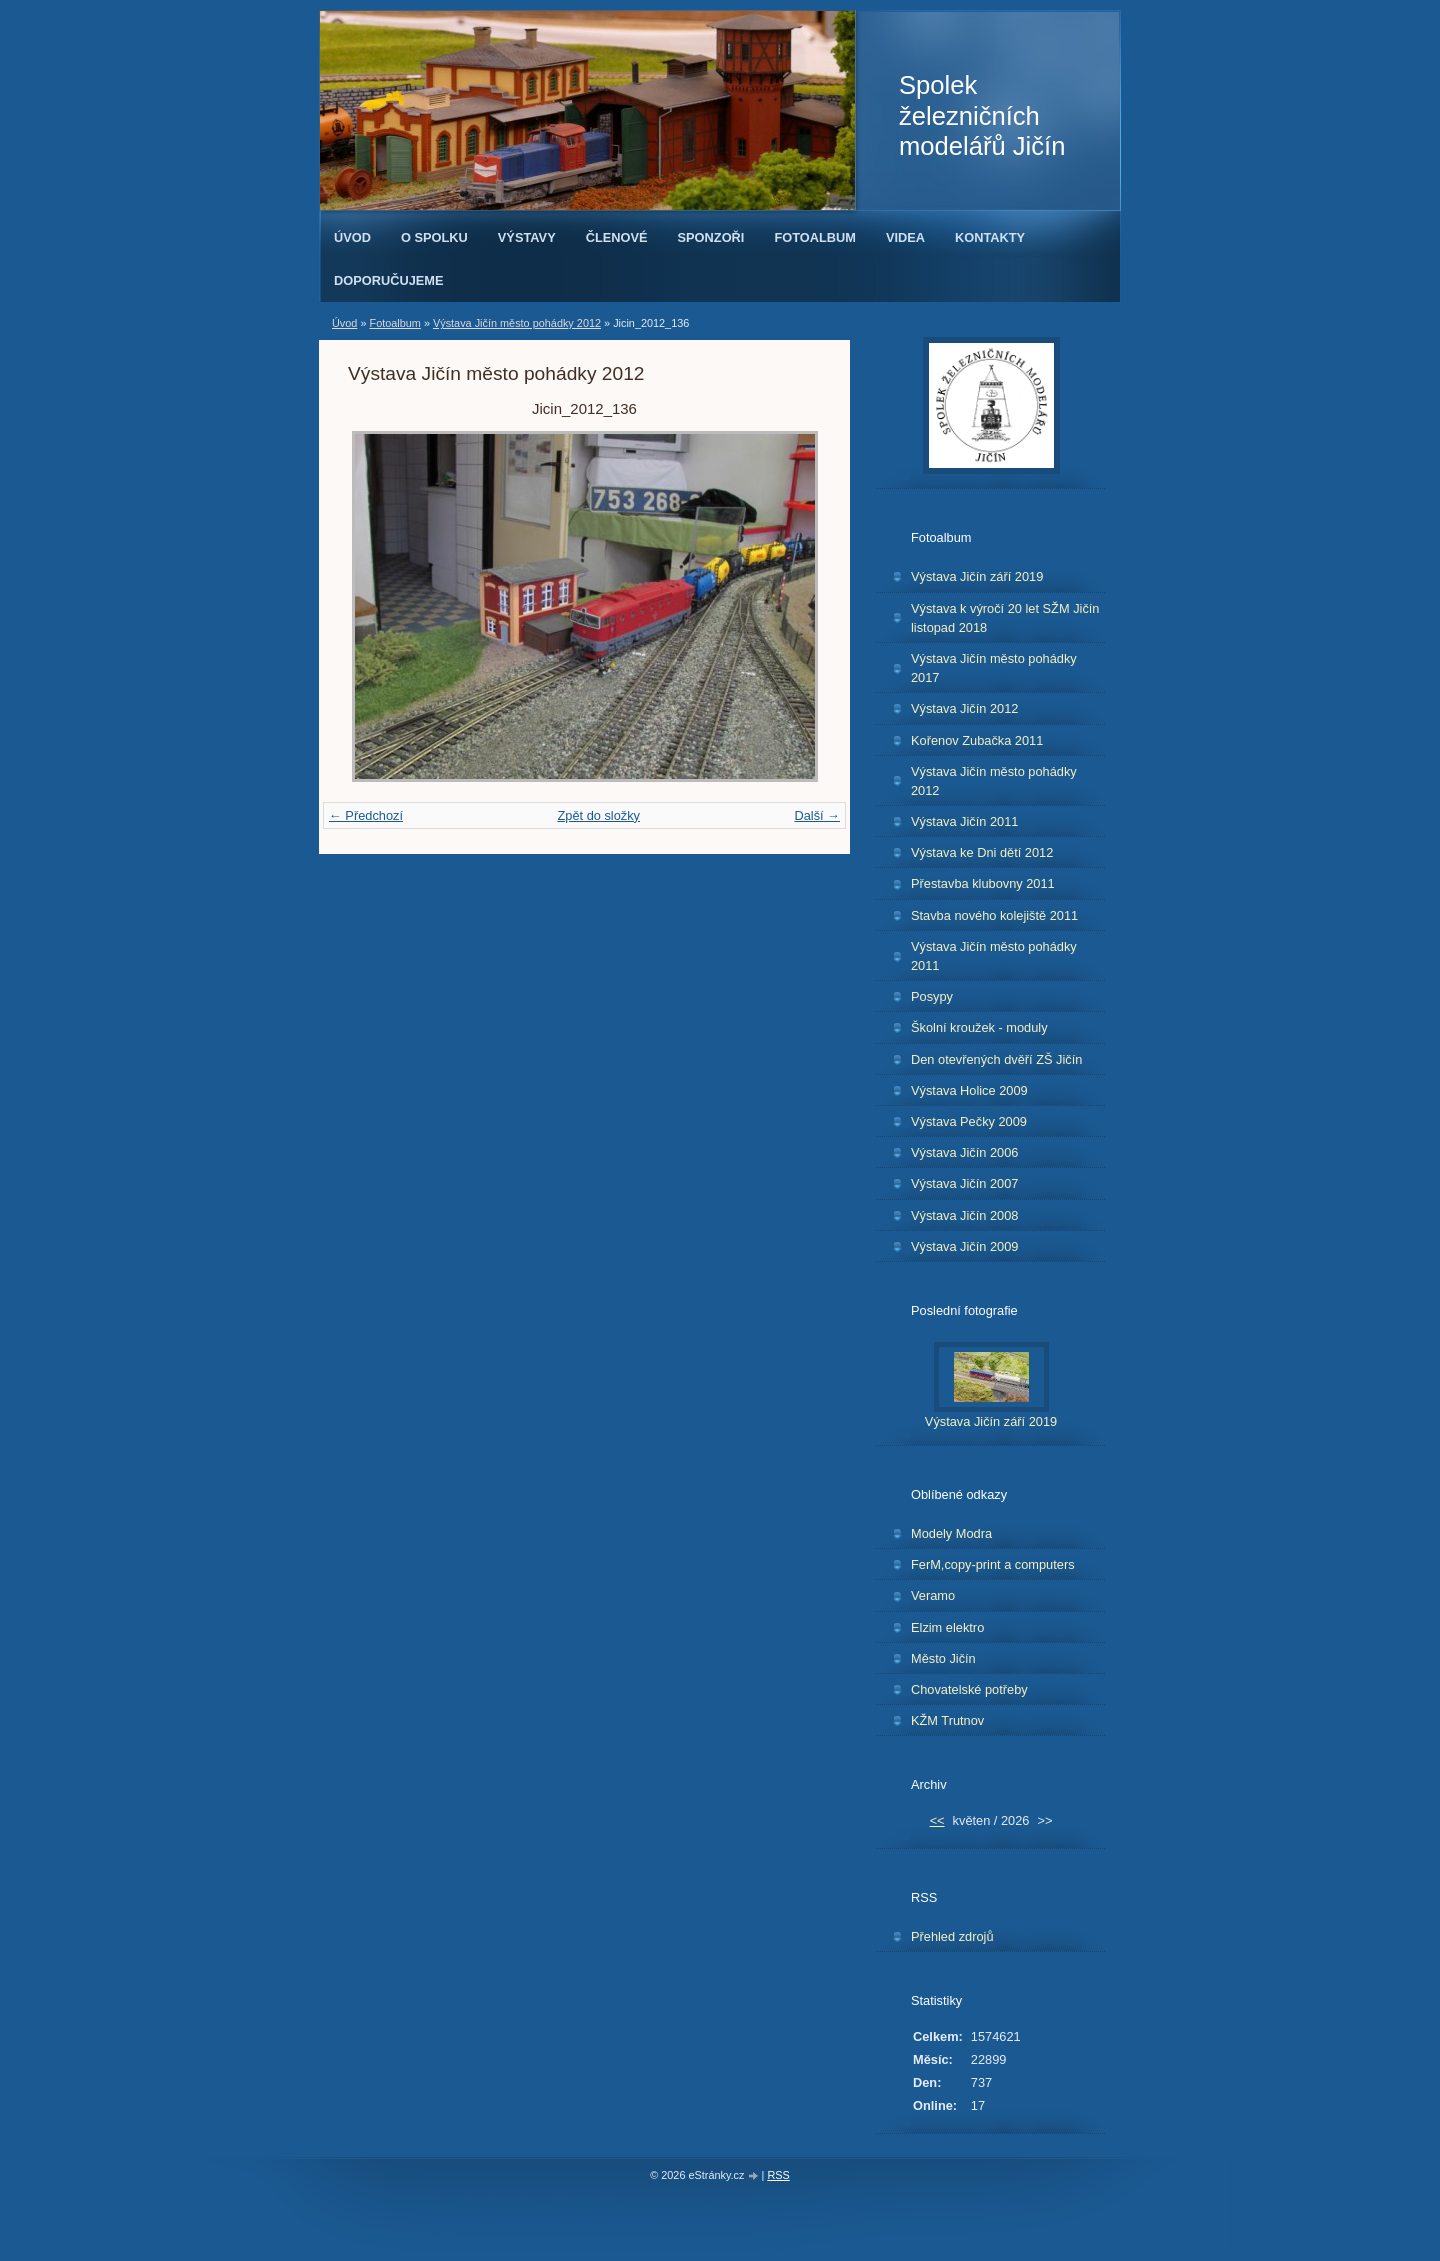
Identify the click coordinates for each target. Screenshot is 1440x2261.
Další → (817, 815)
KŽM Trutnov (947, 1720)
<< (937, 1820)
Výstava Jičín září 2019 (977, 576)
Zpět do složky (598, 815)
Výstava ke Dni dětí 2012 (982, 852)
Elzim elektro (947, 1627)
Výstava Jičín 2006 (964, 1152)
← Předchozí (366, 815)
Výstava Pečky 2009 (969, 1121)
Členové (617, 237)
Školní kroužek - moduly (979, 1027)
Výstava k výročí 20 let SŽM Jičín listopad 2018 (1005, 618)
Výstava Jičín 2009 (964, 1246)
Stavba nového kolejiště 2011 (994, 915)
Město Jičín (943, 1658)
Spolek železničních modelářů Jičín (982, 115)
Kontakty (990, 237)
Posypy (932, 996)
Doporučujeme (389, 280)
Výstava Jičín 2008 (964, 1215)
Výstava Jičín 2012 (964, 708)
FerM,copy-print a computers (993, 1564)
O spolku (434, 237)
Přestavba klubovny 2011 (983, 883)
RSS (778, 2175)
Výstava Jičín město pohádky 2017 (994, 668)
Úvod (352, 237)
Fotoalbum (815, 237)
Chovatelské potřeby (969, 1689)
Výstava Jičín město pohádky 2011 (994, 956)
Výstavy (527, 237)
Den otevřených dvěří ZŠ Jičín (996, 1059)
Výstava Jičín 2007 (964, 1183)
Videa (905, 237)
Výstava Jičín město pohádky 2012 (517, 323)
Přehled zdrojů (952, 1936)
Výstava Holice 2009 (969, 1090)
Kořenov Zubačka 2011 (977, 740)
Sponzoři (711, 237)
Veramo (933, 1595)
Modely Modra (951, 1533)
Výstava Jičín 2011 (964, 821)
